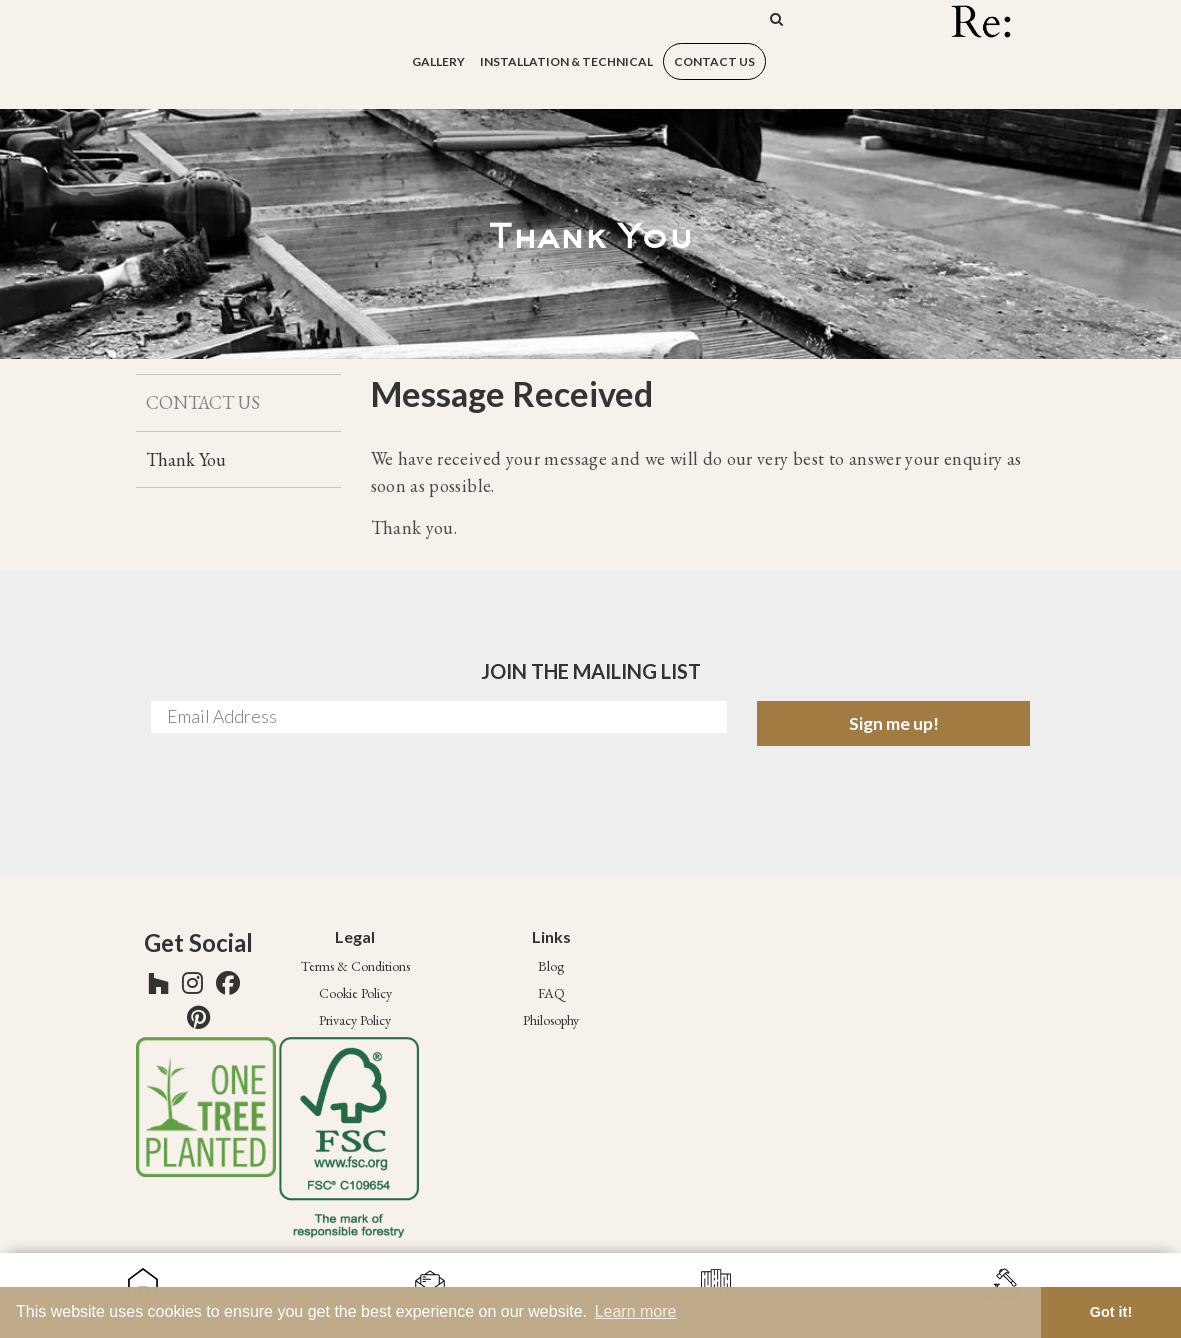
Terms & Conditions (355, 966)
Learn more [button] (636, 1311)
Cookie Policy (355, 993)
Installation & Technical (566, 61)
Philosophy (551, 1020)
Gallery (438, 61)
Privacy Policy (355, 1020)
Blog (551, 966)
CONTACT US (714, 61)
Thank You (186, 459)
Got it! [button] (1111, 1312)
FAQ (551, 993)
